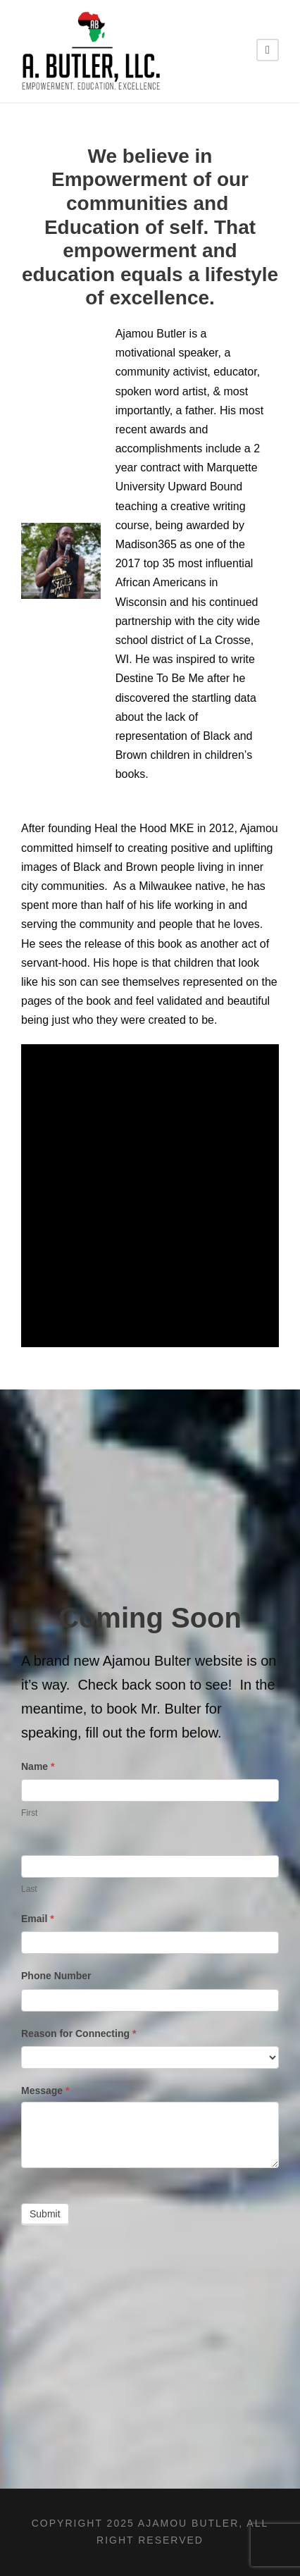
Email (37, 1918)
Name (37, 1766)
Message (45, 2090)
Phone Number (56, 1975)
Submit (45, 2213)
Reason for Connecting (78, 2033)
